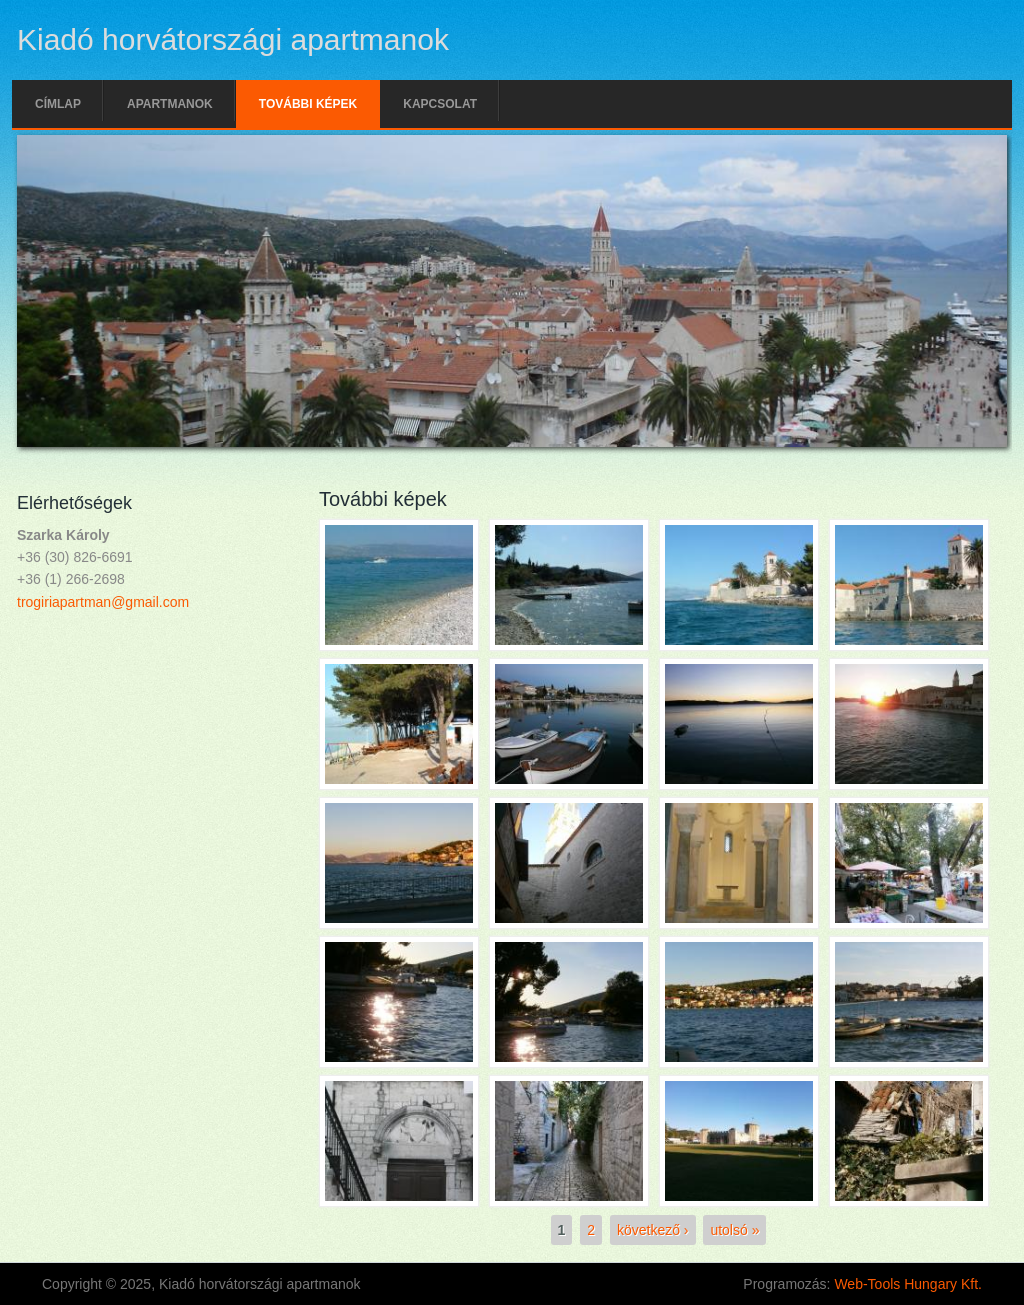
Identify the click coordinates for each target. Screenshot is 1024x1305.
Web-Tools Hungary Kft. (908, 1284)
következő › (653, 1230)
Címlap (58, 104)
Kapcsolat (440, 104)
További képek (308, 104)
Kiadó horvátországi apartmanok (233, 40)
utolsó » (734, 1230)
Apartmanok (170, 104)
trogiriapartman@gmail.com (103, 602)
